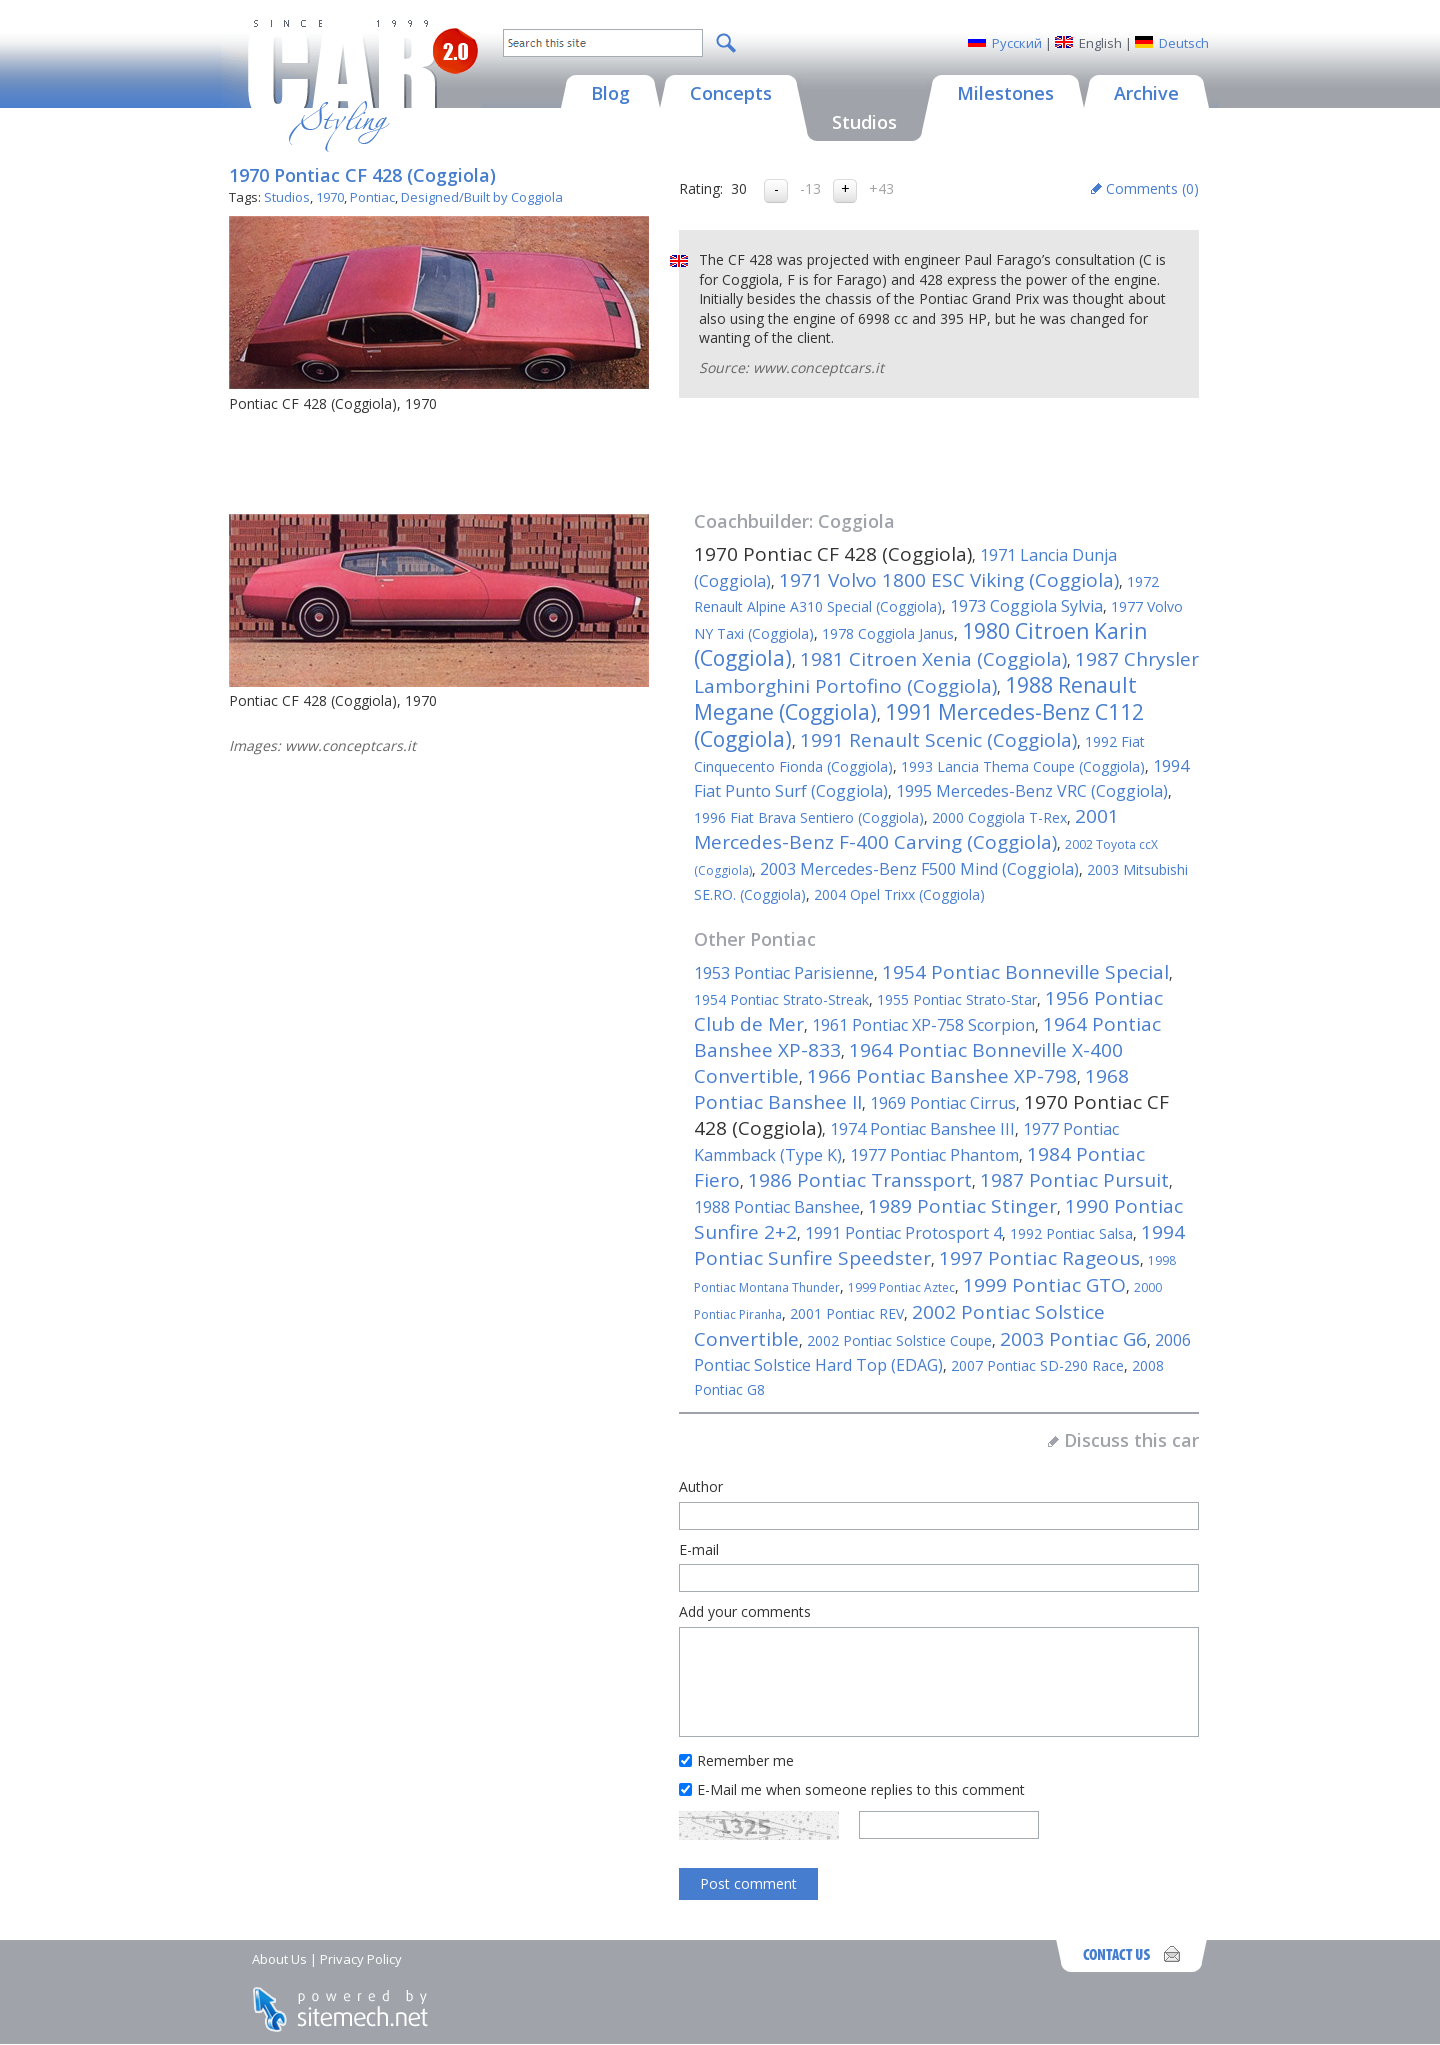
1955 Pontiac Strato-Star (957, 999)
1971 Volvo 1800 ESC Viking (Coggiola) (949, 580)
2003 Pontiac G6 (1073, 1339)
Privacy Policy (361, 1959)
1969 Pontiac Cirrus (943, 1103)
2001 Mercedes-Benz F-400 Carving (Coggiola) (906, 829)
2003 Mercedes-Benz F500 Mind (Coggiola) (919, 869)
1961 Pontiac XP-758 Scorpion (923, 1025)
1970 (330, 197)
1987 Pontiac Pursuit (1074, 1180)
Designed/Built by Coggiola (482, 197)
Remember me (745, 1760)
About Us (279, 1959)
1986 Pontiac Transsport (860, 1180)
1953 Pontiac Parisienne (784, 973)
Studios (287, 197)
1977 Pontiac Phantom (934, 1155)
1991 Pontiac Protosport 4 (903, 1233)
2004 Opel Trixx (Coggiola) (899, 894)
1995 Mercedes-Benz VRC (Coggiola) (1032, 791)
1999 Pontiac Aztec (901, 1287)
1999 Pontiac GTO (1044, 1285)
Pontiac (372, 197)
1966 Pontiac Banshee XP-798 (942, 1076)
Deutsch (1184, 43)
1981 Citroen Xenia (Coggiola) (933, 659)
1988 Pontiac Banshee (777, 1207)
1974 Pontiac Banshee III (922, 1129)
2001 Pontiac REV (847, 1313)
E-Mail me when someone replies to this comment (861, 1789)
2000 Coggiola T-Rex (999, 817)
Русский (1017, 43)
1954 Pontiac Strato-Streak (781, 999)
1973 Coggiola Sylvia (1026, 606)
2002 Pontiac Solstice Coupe (899, 1340)
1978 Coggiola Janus (888, 633)
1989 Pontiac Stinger (962, 1206)
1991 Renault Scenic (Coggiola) (938, 740)
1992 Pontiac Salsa (1071, 1233)
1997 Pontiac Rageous (1039, 1258)
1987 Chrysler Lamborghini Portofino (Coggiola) (946, 672)
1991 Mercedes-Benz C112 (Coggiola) (919, 725)
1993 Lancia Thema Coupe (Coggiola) (1023, 766)
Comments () (1152, 188)
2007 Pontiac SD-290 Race (1037, 1365)
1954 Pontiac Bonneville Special (1025, 972)
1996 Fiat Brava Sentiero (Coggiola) (809, 817)
